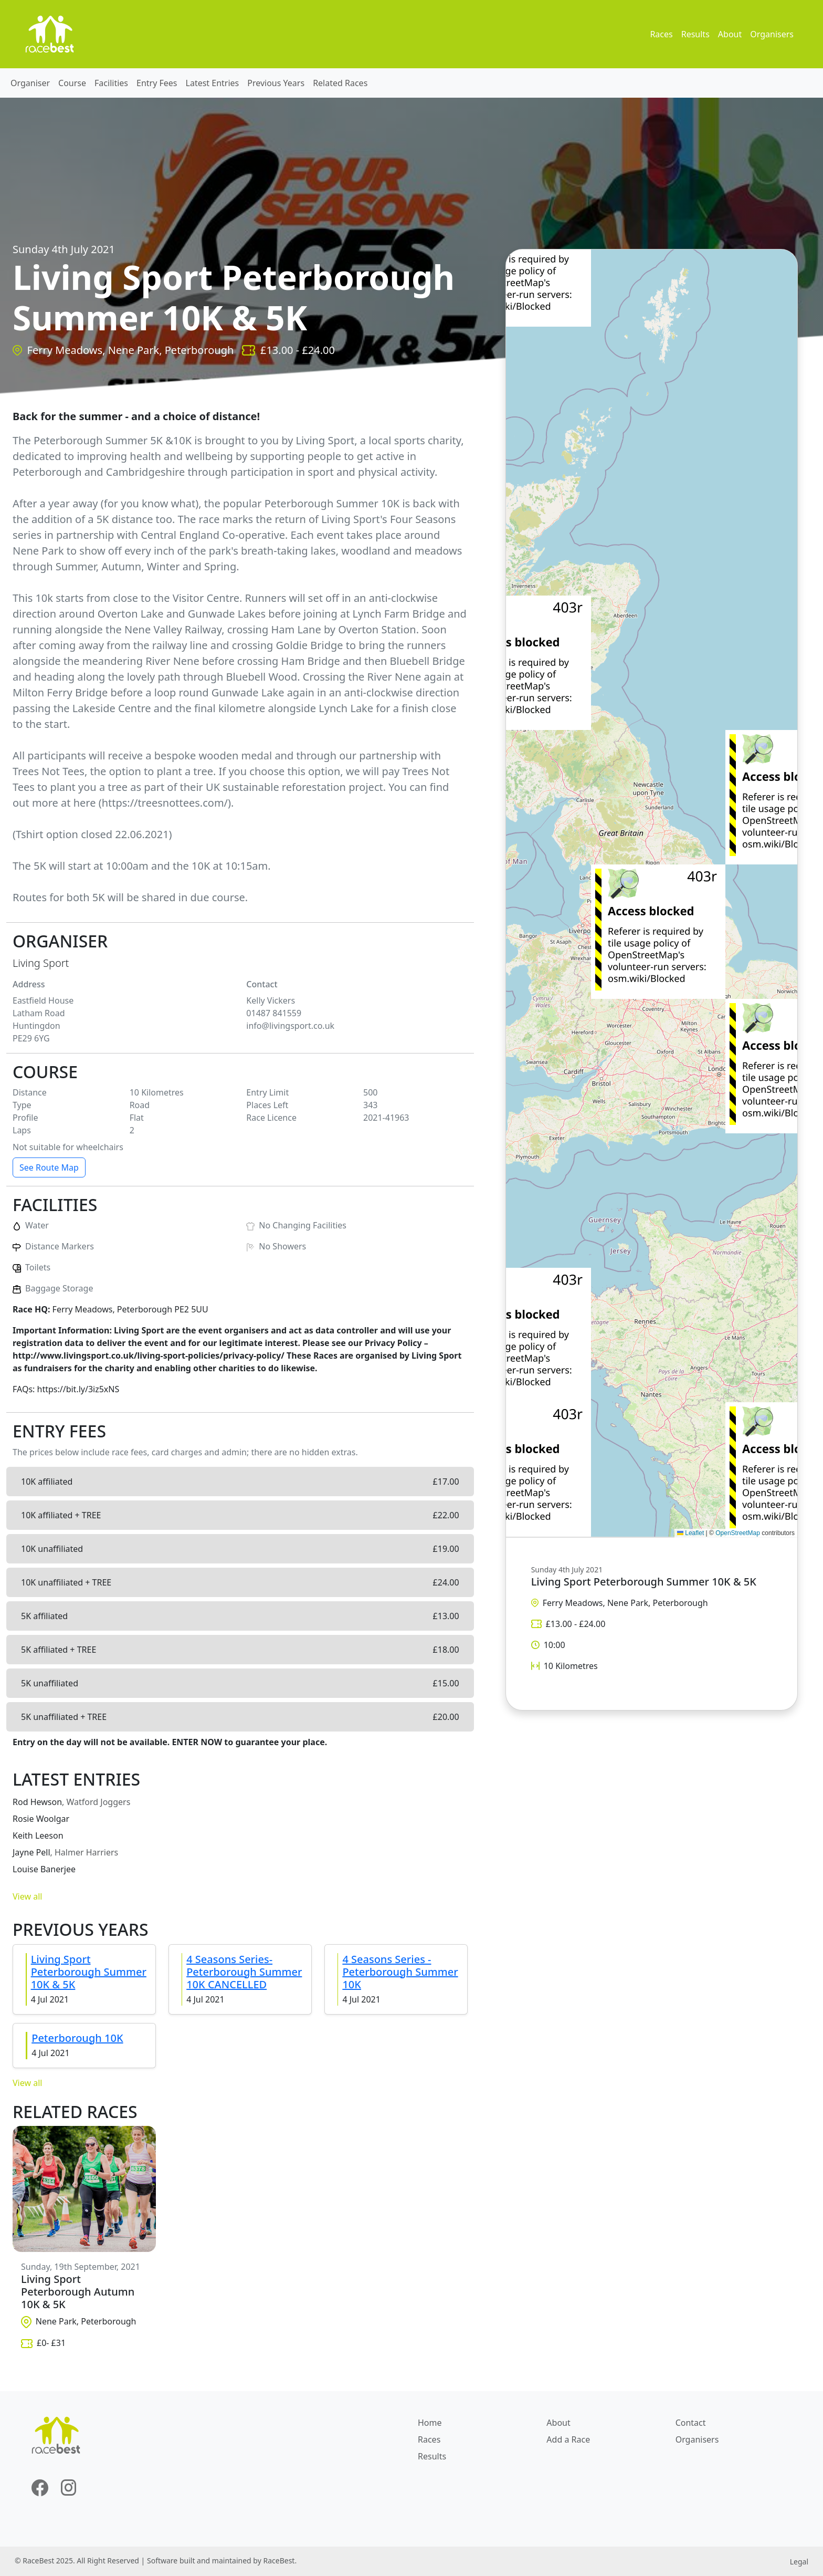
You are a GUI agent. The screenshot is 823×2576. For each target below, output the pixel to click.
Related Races (340, 83)
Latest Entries (212, 83)
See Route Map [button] (49, 1167)
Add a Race (568, 2439)
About (730, 34)
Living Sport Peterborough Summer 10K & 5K (88, 1971)
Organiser (30, 83)
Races (661, 34)
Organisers (772, 34)
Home (430, 2422)
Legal (799, 2562)
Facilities (111, 83)
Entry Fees (156, 83)
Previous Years (275, 83)
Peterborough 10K (77, 2038)
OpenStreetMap (737, 1533)
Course (72, 83)
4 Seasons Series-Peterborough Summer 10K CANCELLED (244, 1971)
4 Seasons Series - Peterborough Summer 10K (400, 1971)
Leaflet (690, 1533)
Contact (691, 2422)
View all (27, 1896)
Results (695, 34)
